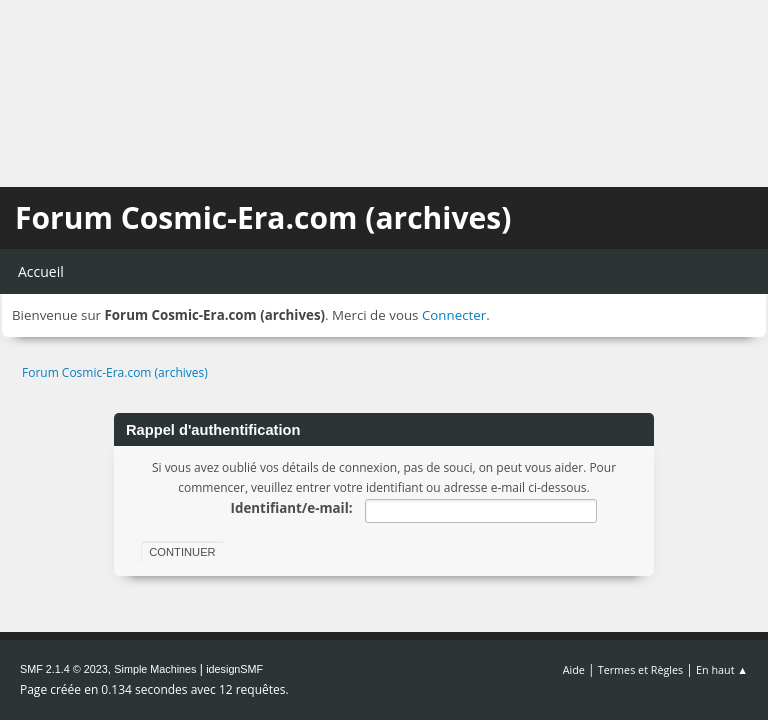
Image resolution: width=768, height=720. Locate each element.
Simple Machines (155, 669)
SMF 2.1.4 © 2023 (64, 669)
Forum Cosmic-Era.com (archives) (263, 217)
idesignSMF (234, 669)
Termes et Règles (641, 669)
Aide (574, 669)
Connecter (454, 315)
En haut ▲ (722, 669)
